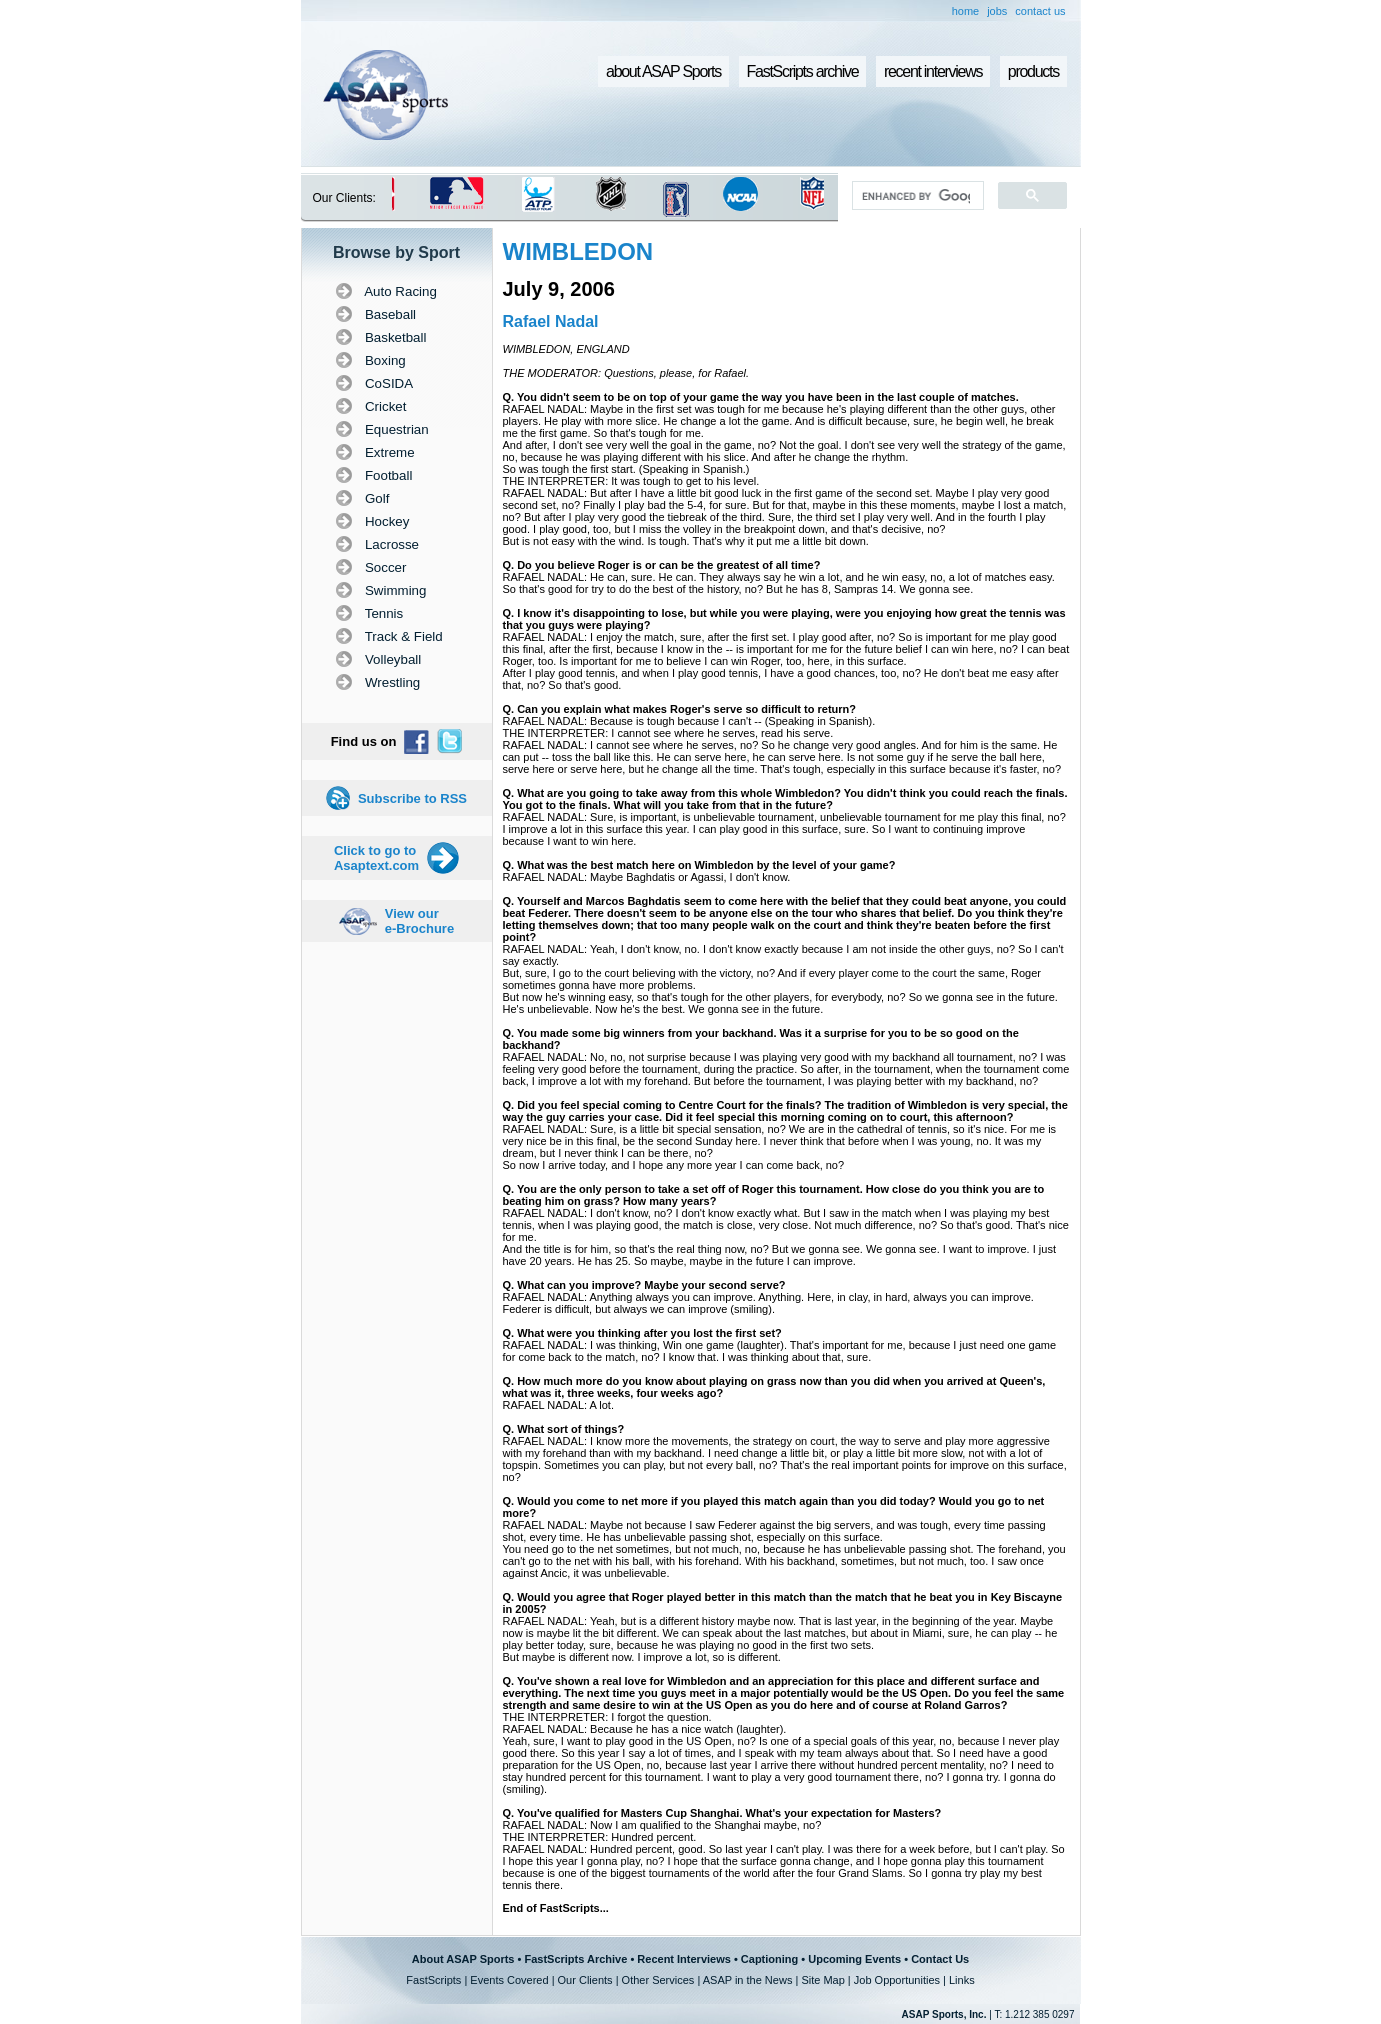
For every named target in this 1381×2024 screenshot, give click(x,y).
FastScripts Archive (575, 1959)
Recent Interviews (684, 1959)
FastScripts (433, 1980)
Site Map (822, 1980)
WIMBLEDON (578, 251)
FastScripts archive (803, 71)
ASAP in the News (748, 1980)
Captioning (769, 1959)
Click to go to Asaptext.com (376, 858)
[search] (915, 196)
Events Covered (509, 1980)
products (1033, 71)
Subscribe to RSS (412, 798)
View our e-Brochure (419, 921)
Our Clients (585, 1980)
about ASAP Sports (663, 71)
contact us (1040, 11)
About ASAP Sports (463, 1959)
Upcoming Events (854, 1959)
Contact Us (940, 1959)
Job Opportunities (897, 1980)
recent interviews (933, 71)
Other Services (658, 1980)
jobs (997, 11)
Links (962, 1980)
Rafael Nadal (551, 321)
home (966, 11)
